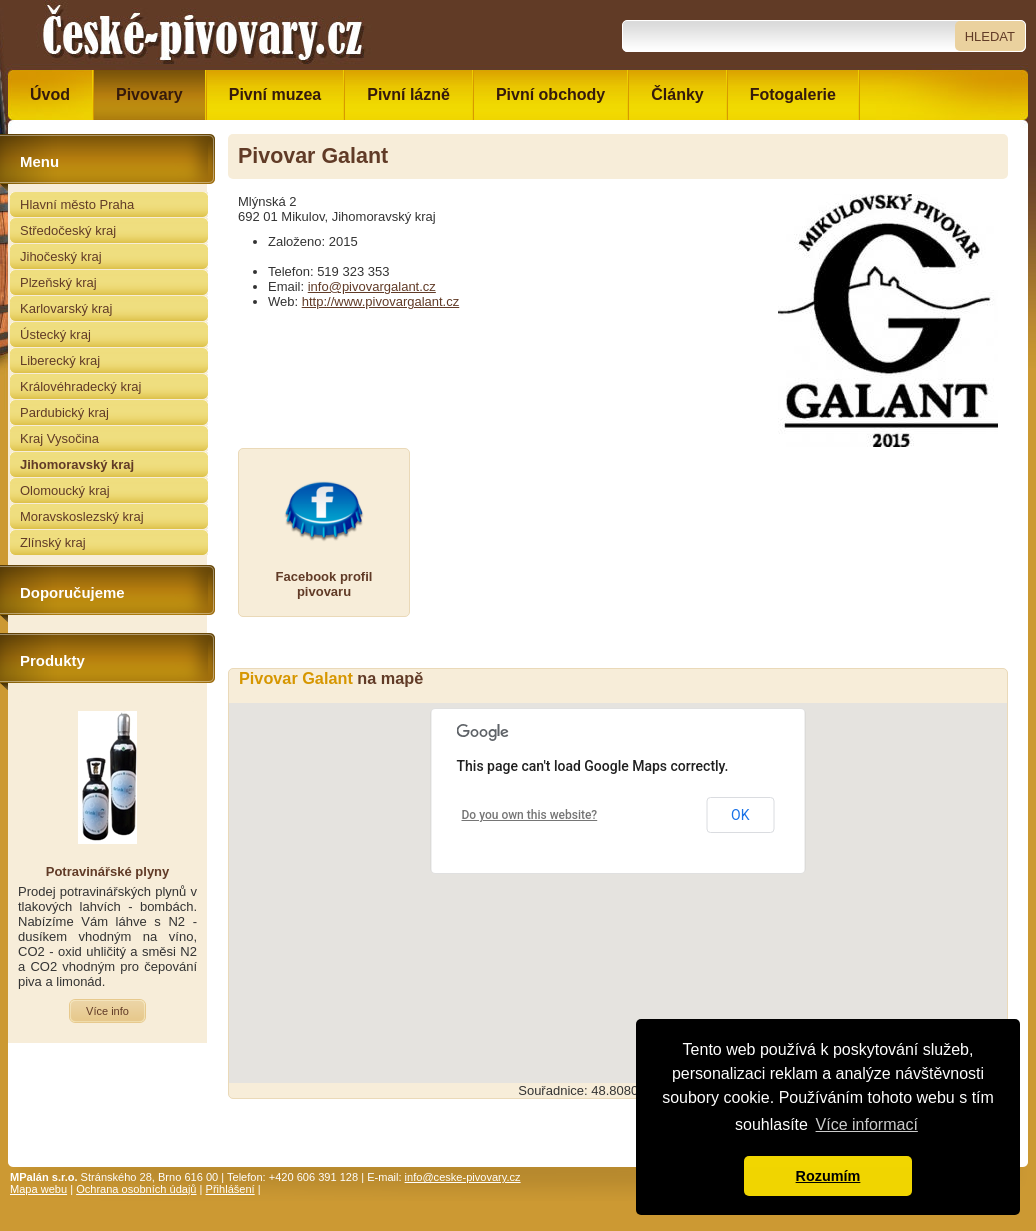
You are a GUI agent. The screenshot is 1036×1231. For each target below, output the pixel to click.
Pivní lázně (408, 94)
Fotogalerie (793, 94)
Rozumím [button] (828, 1176)
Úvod (50, 94)
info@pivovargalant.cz (372, 286)
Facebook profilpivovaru (324, 584)
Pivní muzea (275, 94)
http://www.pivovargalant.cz (381, 301)
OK (740, 815)
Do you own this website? (530, 815)
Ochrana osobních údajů (136, 1189)
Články (677, 94)
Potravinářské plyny (108, 871)
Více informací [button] (867, 1124)
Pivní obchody (550, 94)
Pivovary (149, 94)
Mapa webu (38, 1189)
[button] (618, 874)
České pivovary (203, 35)
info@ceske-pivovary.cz (463, 1177)
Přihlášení (230, 1189)
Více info (107, 1011)
